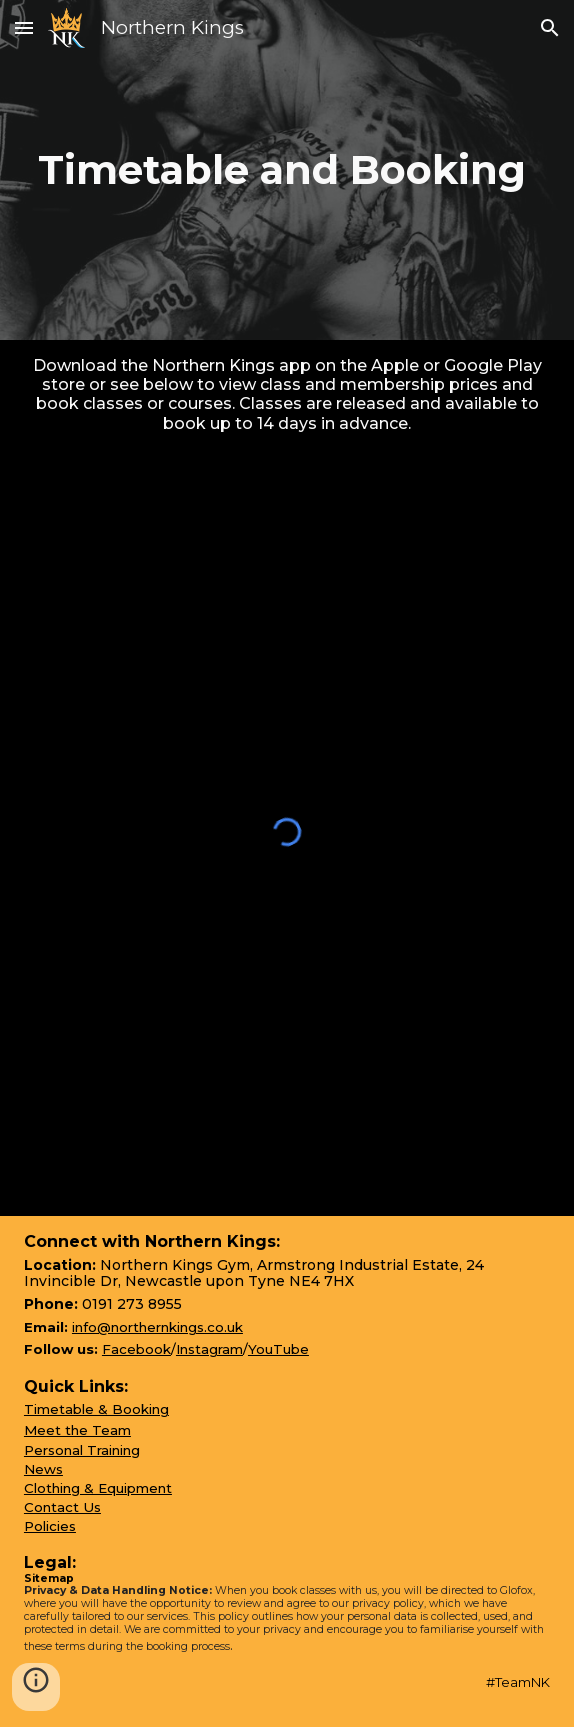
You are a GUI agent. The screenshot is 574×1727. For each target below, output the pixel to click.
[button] (24, 27)
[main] (287, 170)
